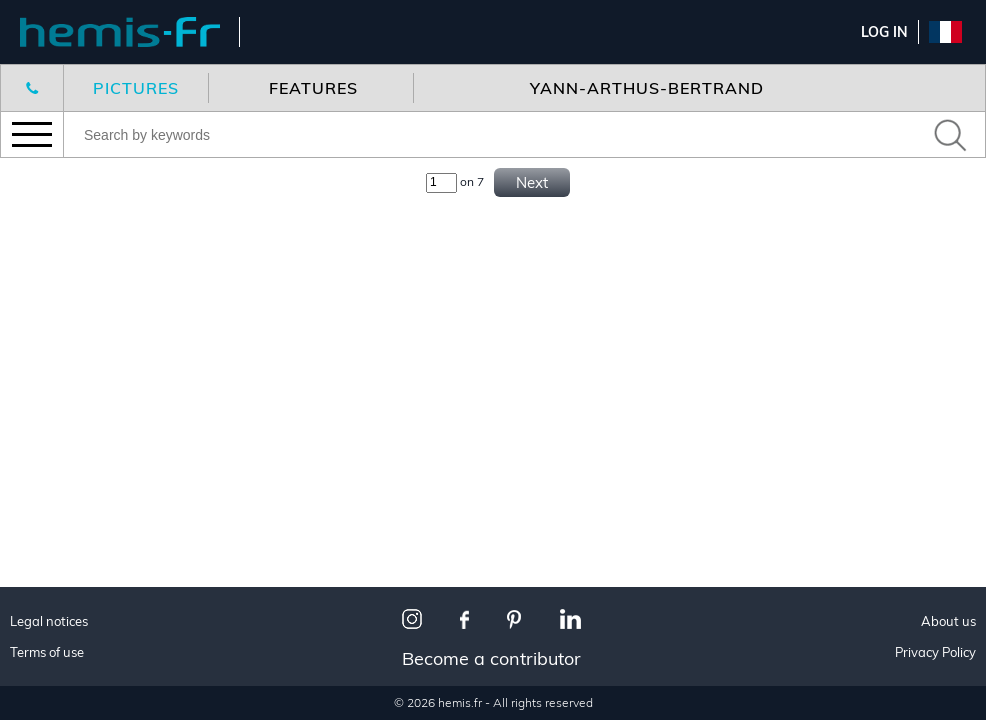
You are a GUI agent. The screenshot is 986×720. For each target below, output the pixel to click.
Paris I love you (85, 583)
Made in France (85, 558)
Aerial (52, 443)
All (40, 344)
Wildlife (59, 418)
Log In (884, 32)
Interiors (63, 394)
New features (80, 204)
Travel (53, 369)
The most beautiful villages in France (131, 616)
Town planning (86, 698)
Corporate (68, 468)
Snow (49, 673)
